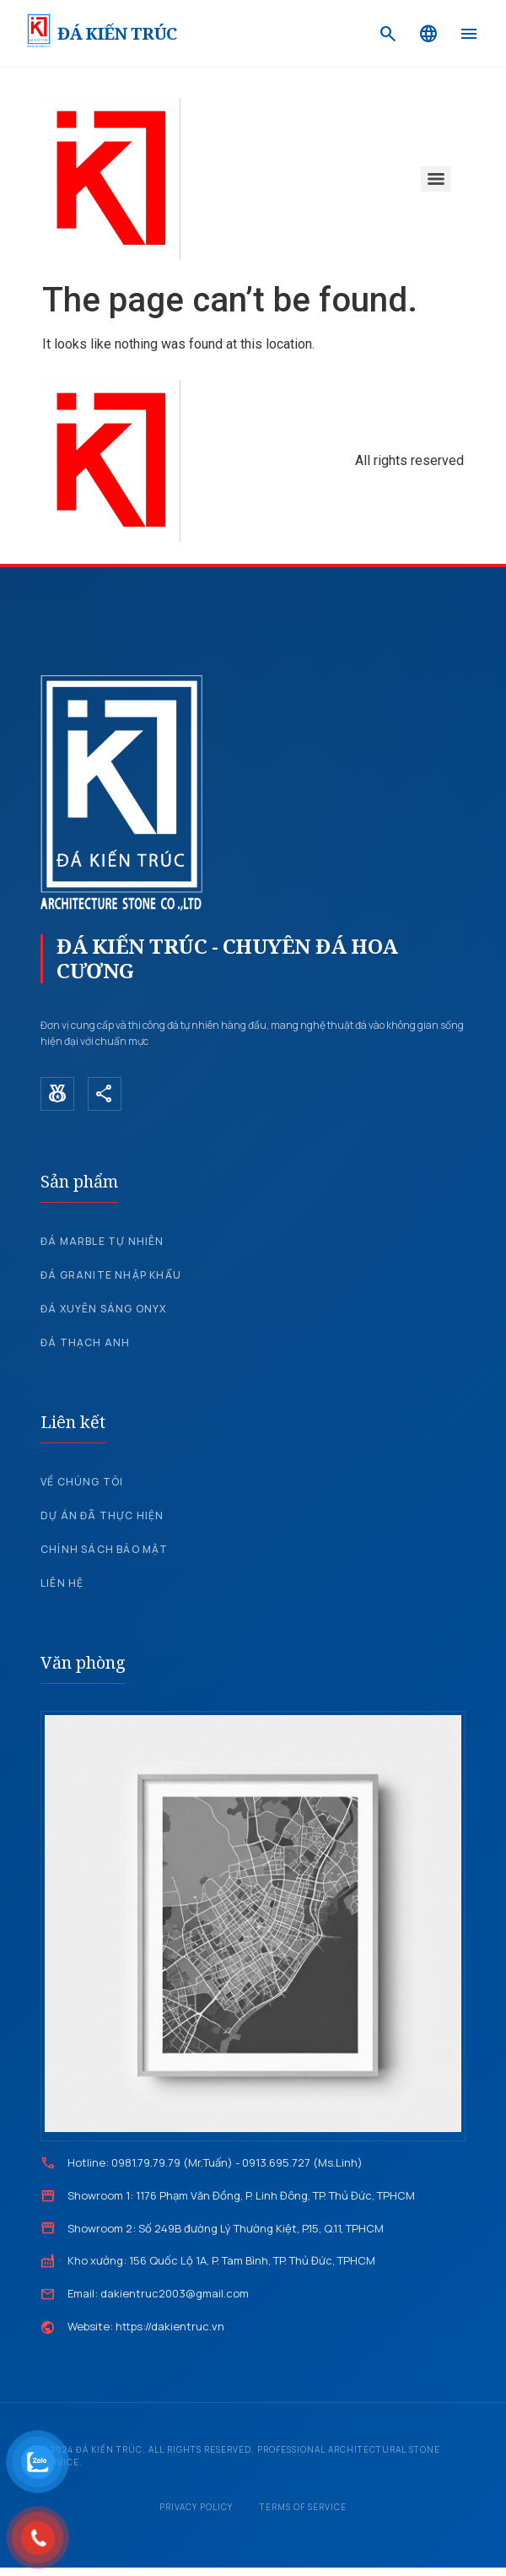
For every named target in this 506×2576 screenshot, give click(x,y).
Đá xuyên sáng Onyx (103, 1309)
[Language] (428, 34)
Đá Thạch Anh (85, 1342)
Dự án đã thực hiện (102, 1515)
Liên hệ (61, 1583)
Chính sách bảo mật (104, 1549)
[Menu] (469, 34)
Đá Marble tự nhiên (102, 1241)
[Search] (388, 34)
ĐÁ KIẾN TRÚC (116, 33)
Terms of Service (303, 2507)
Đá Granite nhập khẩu (110, 1275)
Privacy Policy (196, 2507)
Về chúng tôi (81, 1482)
